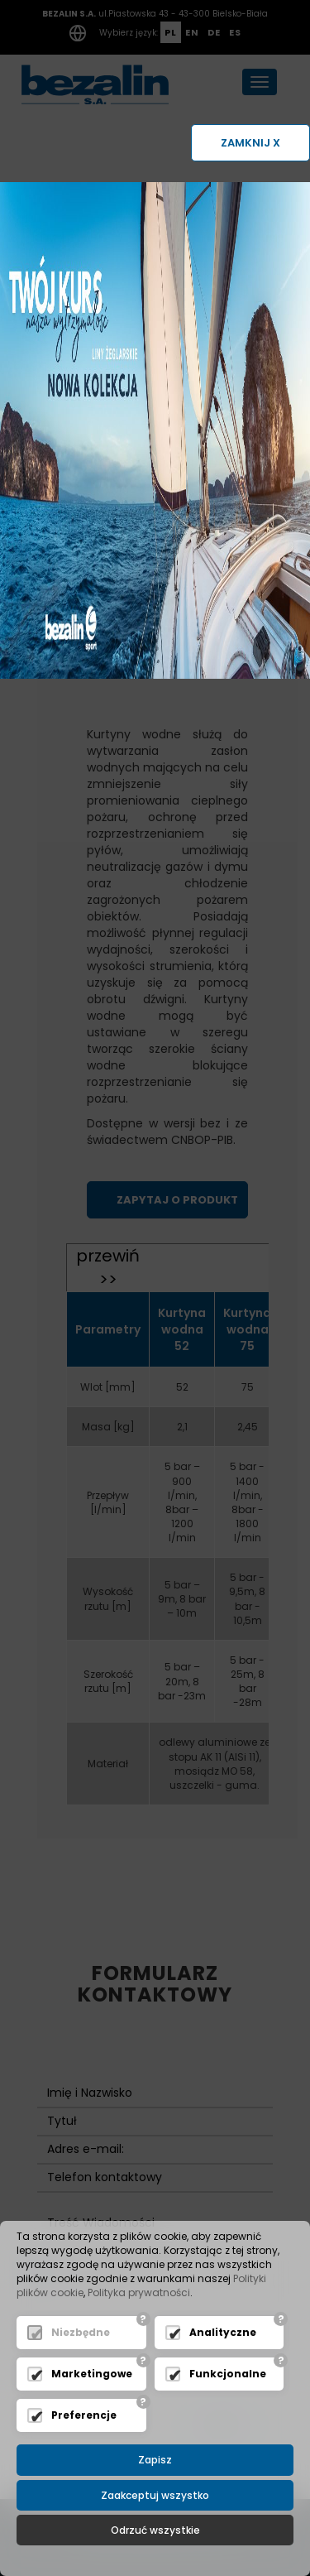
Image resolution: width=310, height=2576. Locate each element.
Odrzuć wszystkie (155, 2530)
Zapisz (155, 2460)
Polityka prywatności (139, 2292)
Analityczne (222, 2332)
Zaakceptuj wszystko (155, 2495)
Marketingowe (91, 2374)
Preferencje (84, 2415)
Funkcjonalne (227, 2374)
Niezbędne (80, 2332)
